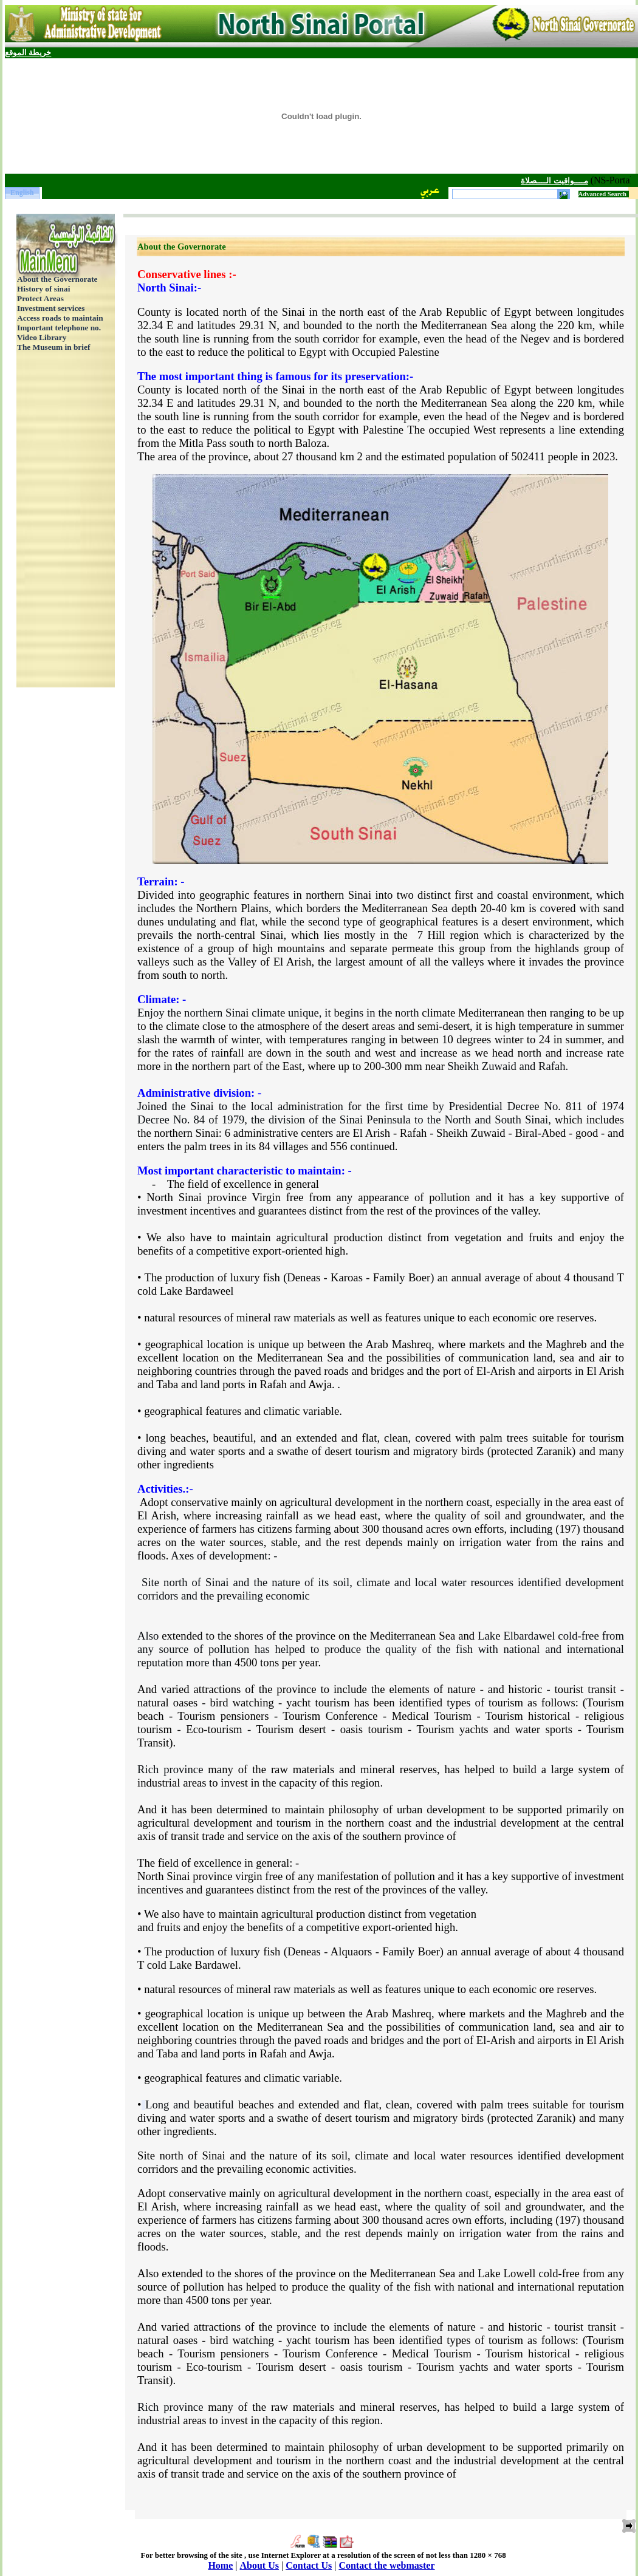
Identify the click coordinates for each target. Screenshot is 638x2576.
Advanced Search (602, 194)
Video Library (41, 337)
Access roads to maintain (60, 317)
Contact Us (309, 2565)
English (22, 192)
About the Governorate (57, 279)
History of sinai (43, 288)
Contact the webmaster (386, 2565)
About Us (259, 2565)
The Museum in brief (53, 347)
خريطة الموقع (28, 52)
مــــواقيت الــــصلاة (542, 180)
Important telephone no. (59, 327)
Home (220, 2565)
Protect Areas (40, 298)
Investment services (50, 308)
